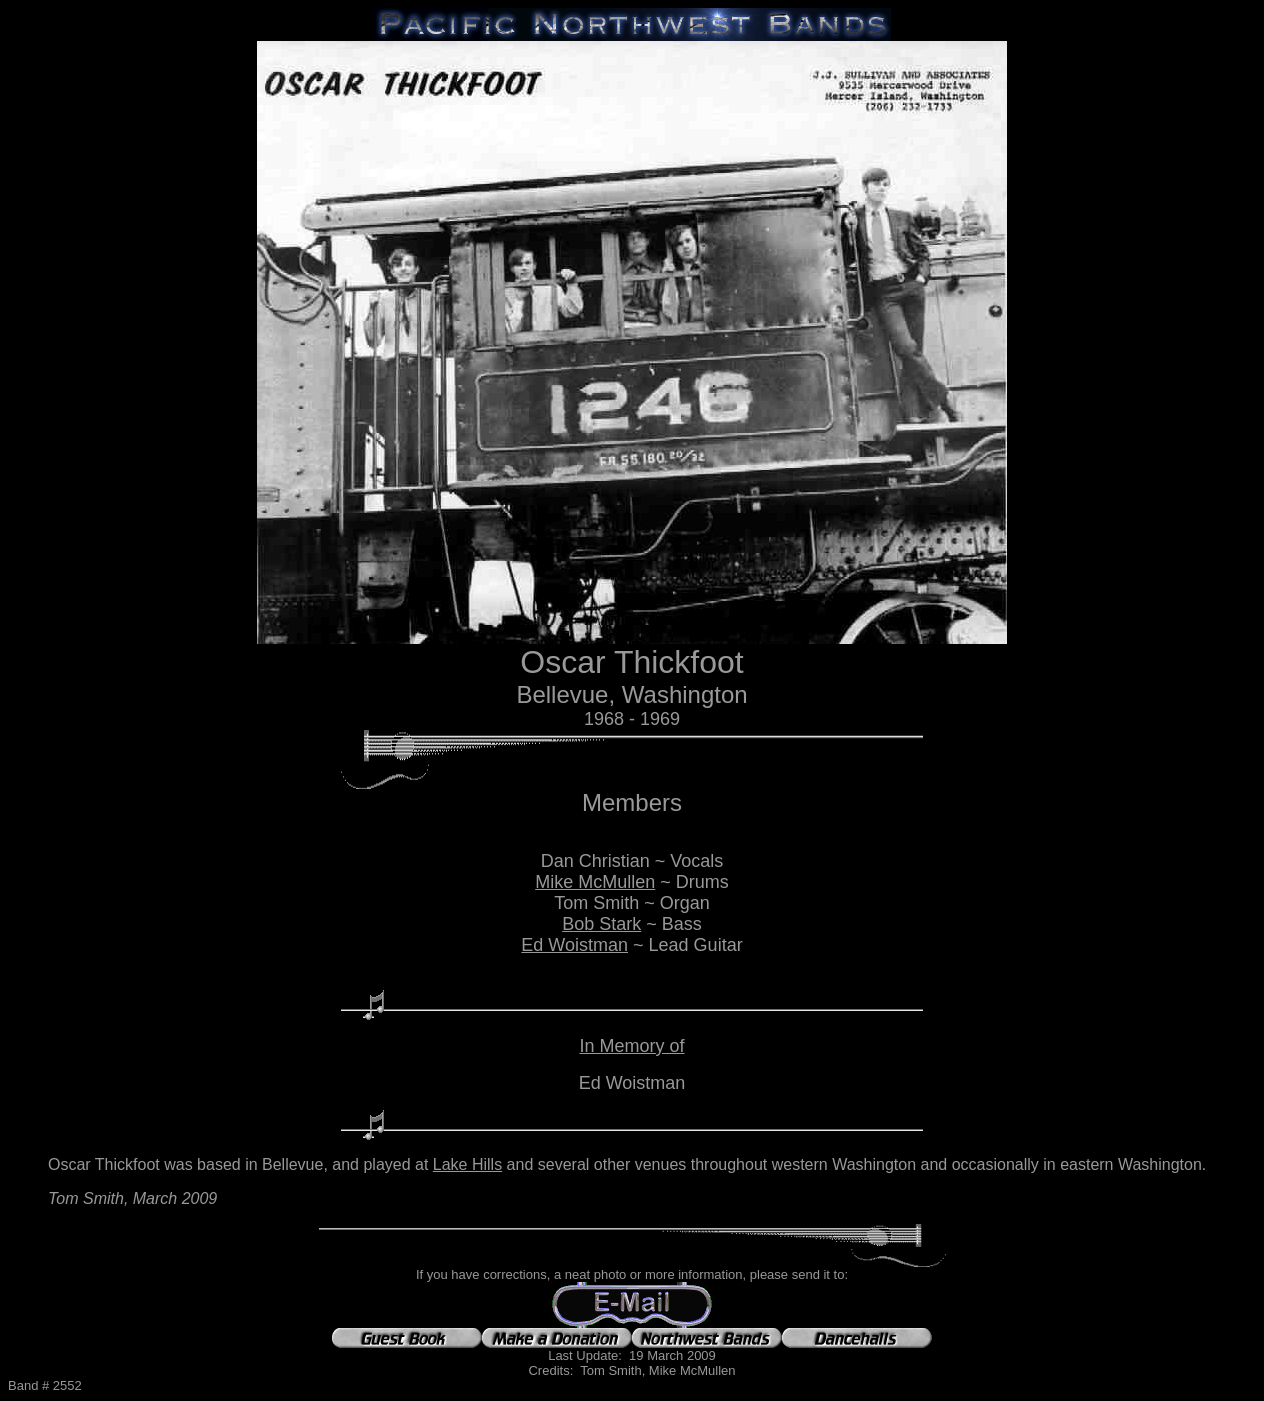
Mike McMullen (595, 882)
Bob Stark (601, 924)
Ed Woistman (574, 945)
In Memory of (631, 1046)
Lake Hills (467, 1164)
